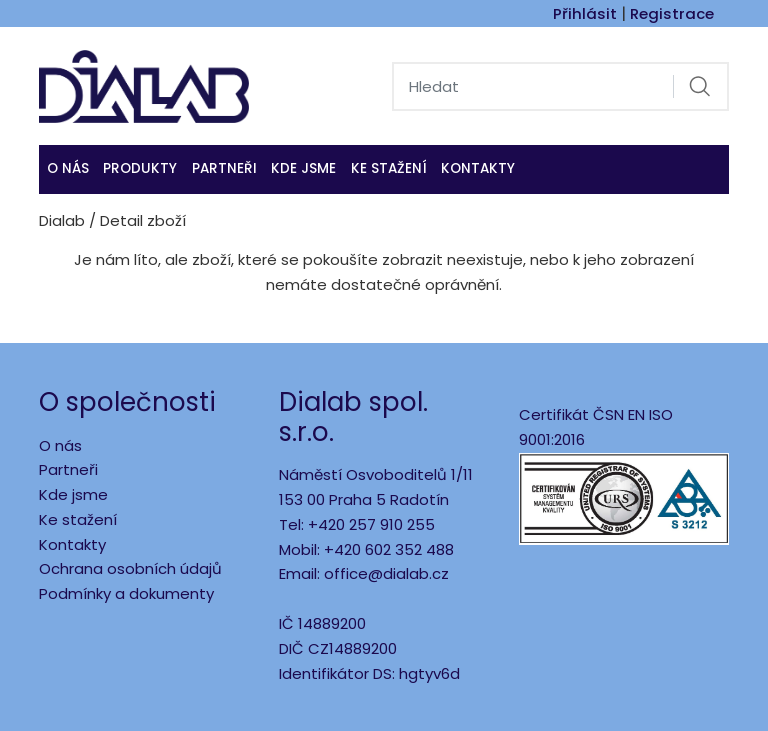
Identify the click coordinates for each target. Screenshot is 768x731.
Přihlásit (585, 13)
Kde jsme (73, 494)
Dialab (62, 220)
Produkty (140, 168)
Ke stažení (389, 168)
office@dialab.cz (386, 573)
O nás (68, 168)
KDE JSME (303, 168)
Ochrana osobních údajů (130, 568)
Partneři (224, 168)
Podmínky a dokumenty (126, 593)
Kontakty (478, 168)
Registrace (672, 13)
